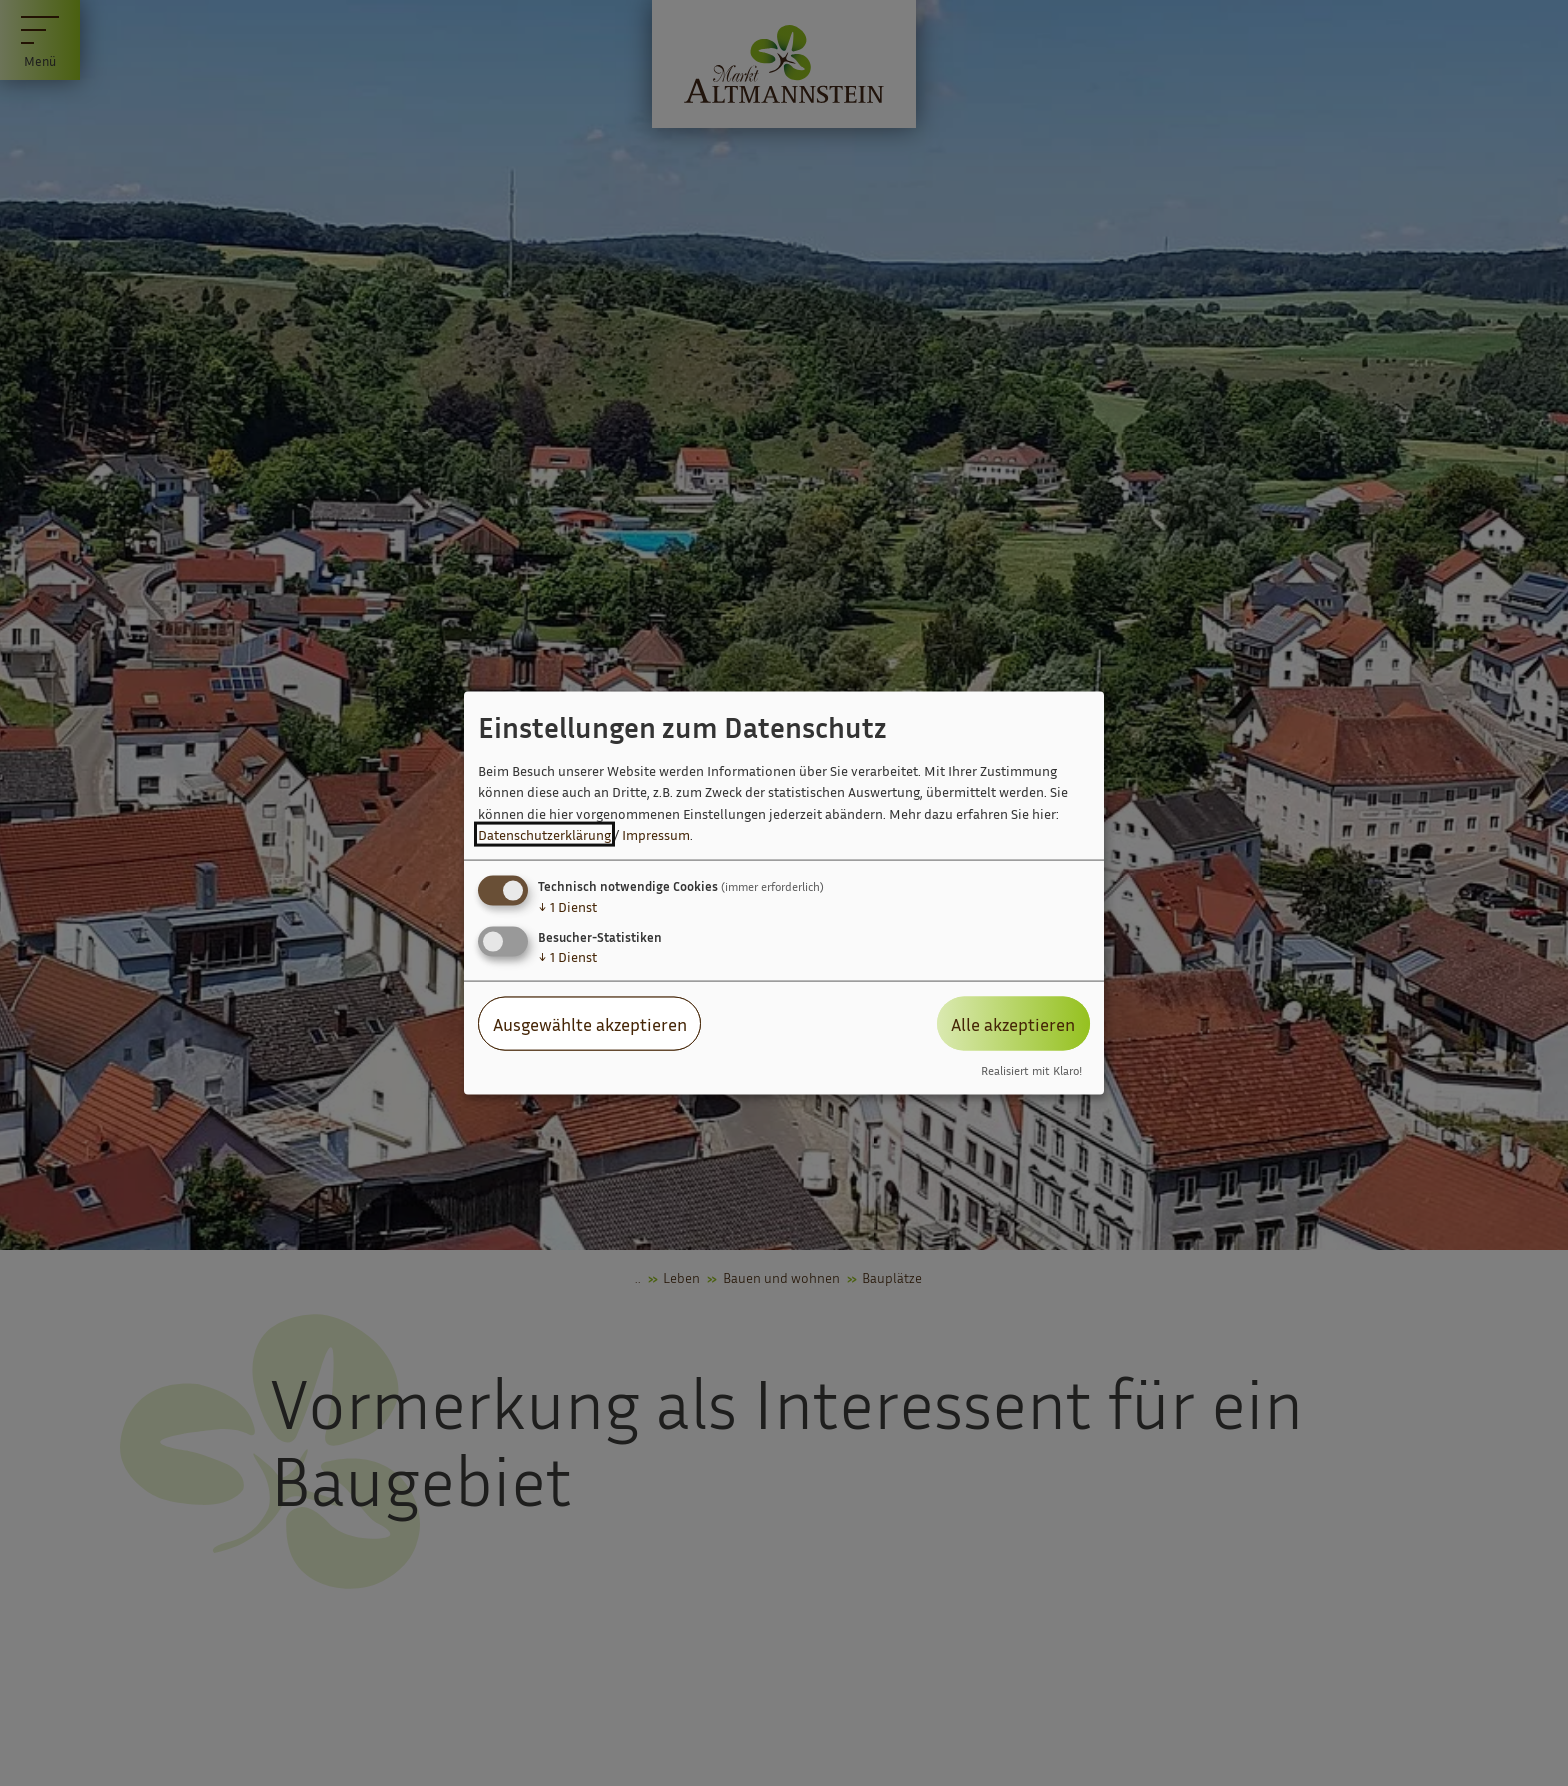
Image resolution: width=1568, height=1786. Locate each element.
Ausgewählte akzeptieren (590, 1023)
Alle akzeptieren (1013, 1023)
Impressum (656, 834)
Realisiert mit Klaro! (1031, 1071)
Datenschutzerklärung (544, 834)
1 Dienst (567, 905)
